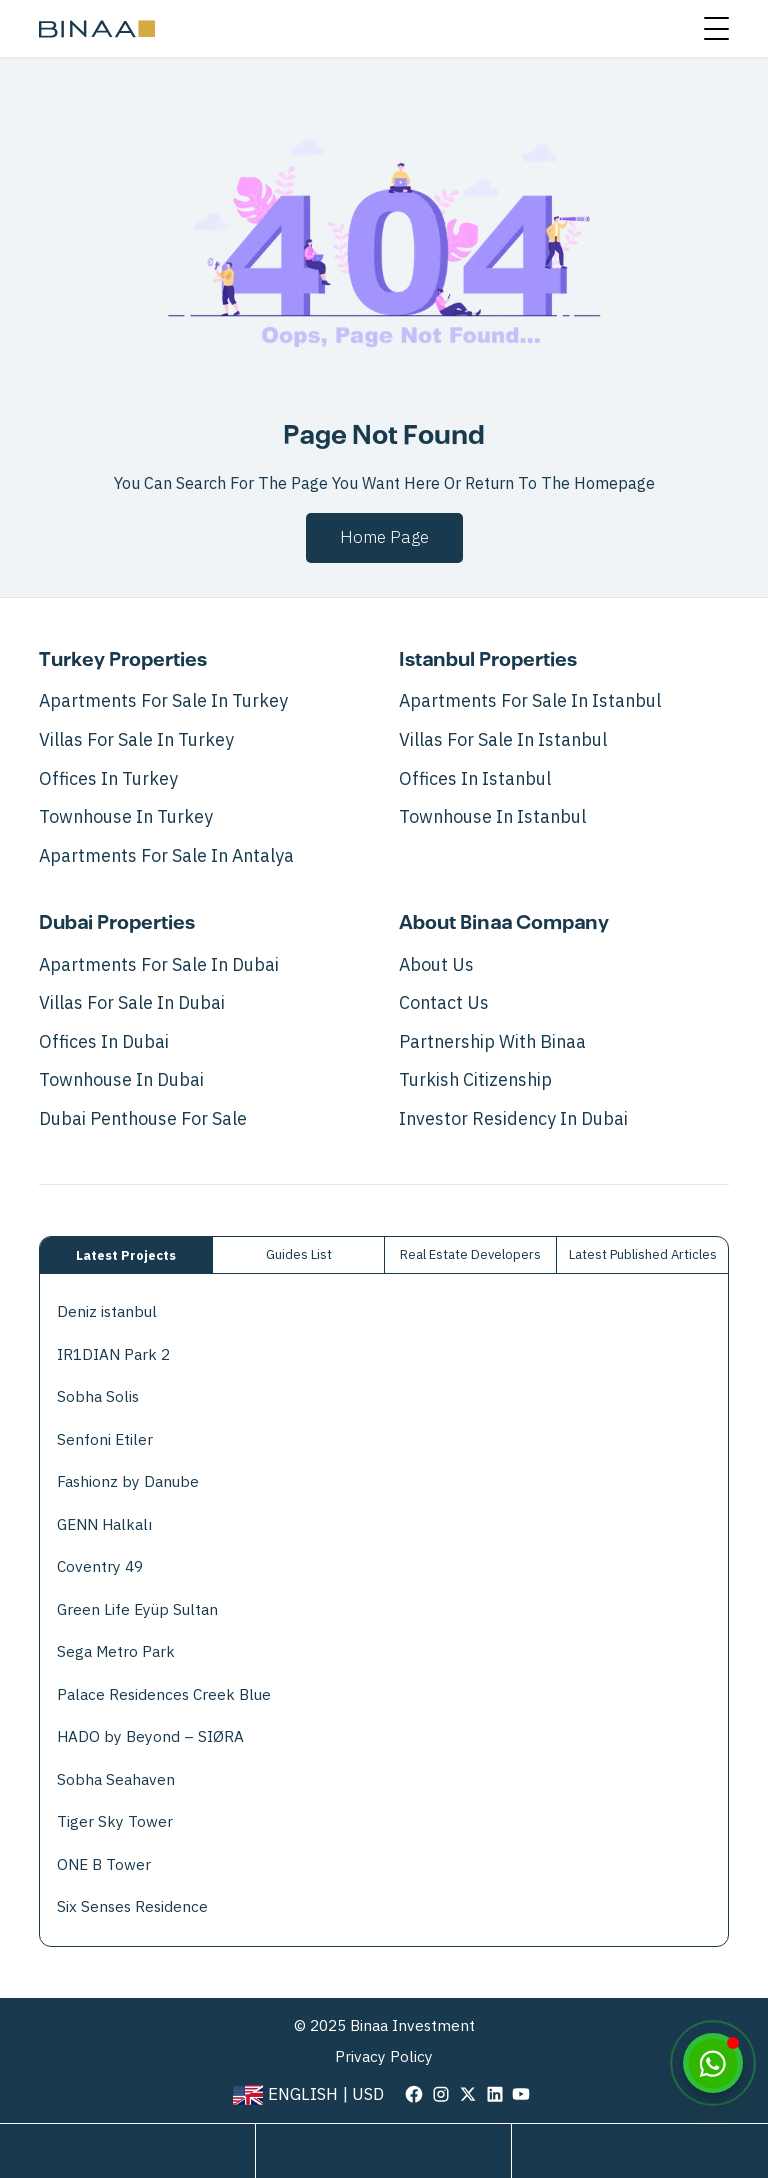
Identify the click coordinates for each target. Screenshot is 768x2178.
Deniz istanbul (107, 1311)
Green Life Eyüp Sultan (137, 1609)
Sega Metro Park (116, 1651)
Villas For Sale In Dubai (132, 1003)
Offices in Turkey (108, 779)
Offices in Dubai (104, 1042)
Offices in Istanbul (475, 779)
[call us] (640, 2151)
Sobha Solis (98, 1396)
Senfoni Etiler (105, 1439)
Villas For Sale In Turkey (136, 740)
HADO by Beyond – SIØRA (150, 1736)
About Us (436, 965)
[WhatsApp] (713, 2063)
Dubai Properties (117, 923)
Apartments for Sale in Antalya (166, 856)
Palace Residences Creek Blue (164, 1694)
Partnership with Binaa (492, 1042)
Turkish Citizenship (475, 1080)
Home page (384, 537)
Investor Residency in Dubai (513, 1119)
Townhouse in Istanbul (492, 817)
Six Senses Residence (132, 1906)
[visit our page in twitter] (468, 2093)
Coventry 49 (100, 1566)
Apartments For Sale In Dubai (159, 965)
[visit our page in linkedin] (495, 2093)
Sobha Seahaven (116, 1779)
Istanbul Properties (488, 660)
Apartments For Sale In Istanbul (530, 701)
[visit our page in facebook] (414, 2093)
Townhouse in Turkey (126, 817)
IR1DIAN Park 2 (113, 1354)
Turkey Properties (123, 660)
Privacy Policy (384, 2057)
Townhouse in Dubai (121, 1080)
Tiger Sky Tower (115, 1821)
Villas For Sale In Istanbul (503, 740)
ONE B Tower (104, 1864)
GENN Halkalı (104, 1524)
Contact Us (444, 1003)
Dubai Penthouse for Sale (143, 1119)
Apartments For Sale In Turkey (163, 701)
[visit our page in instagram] (441, 2093)
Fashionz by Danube (128, 1481)
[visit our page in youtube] (521, 2093)
